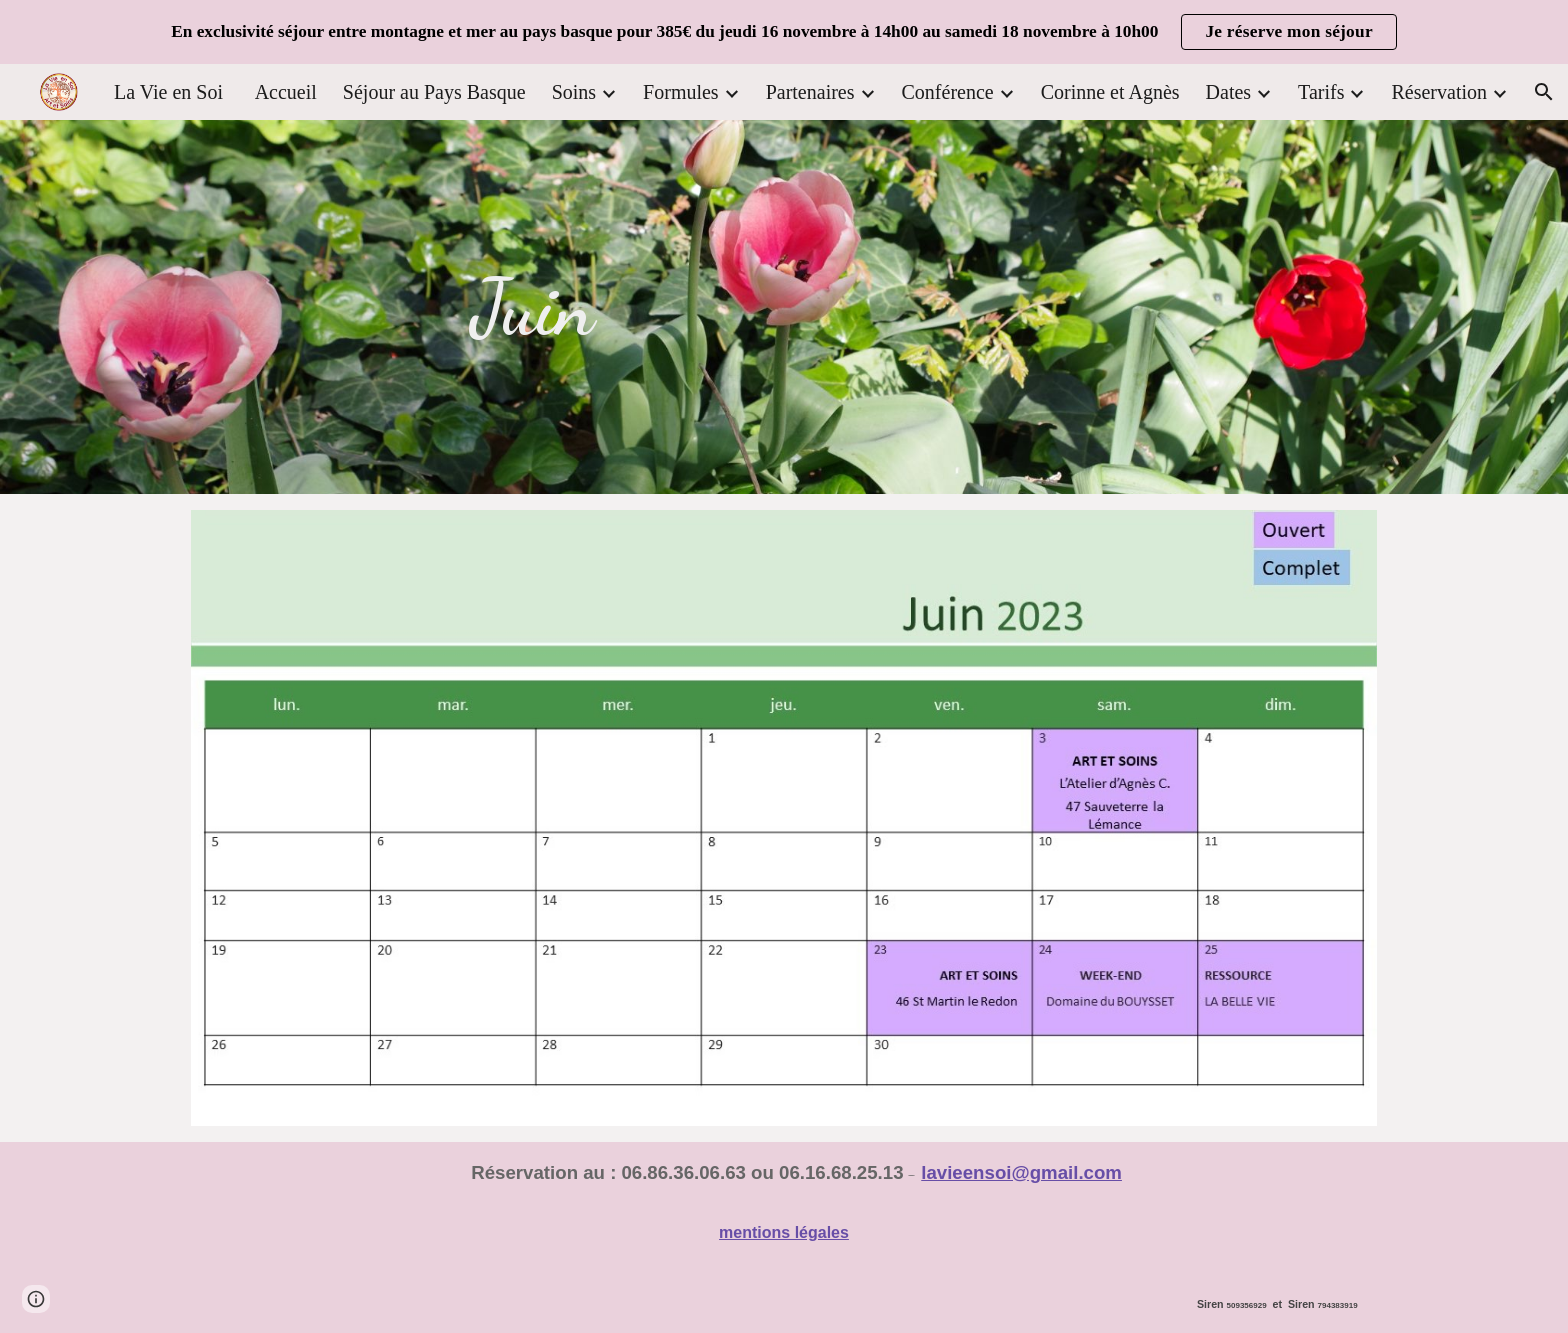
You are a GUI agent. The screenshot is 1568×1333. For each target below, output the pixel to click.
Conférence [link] (948, 92)
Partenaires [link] (810, 92)
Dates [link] (1229, 92)
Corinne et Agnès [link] (1110, 92)
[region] (784, 32)
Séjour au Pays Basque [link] (434, 92)
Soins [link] (574, 92)
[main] (532, 307)
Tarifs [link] (1321, 92)
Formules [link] (681, 92)
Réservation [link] (1439, 92)
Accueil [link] (286, 92)
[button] (1544, 92)
